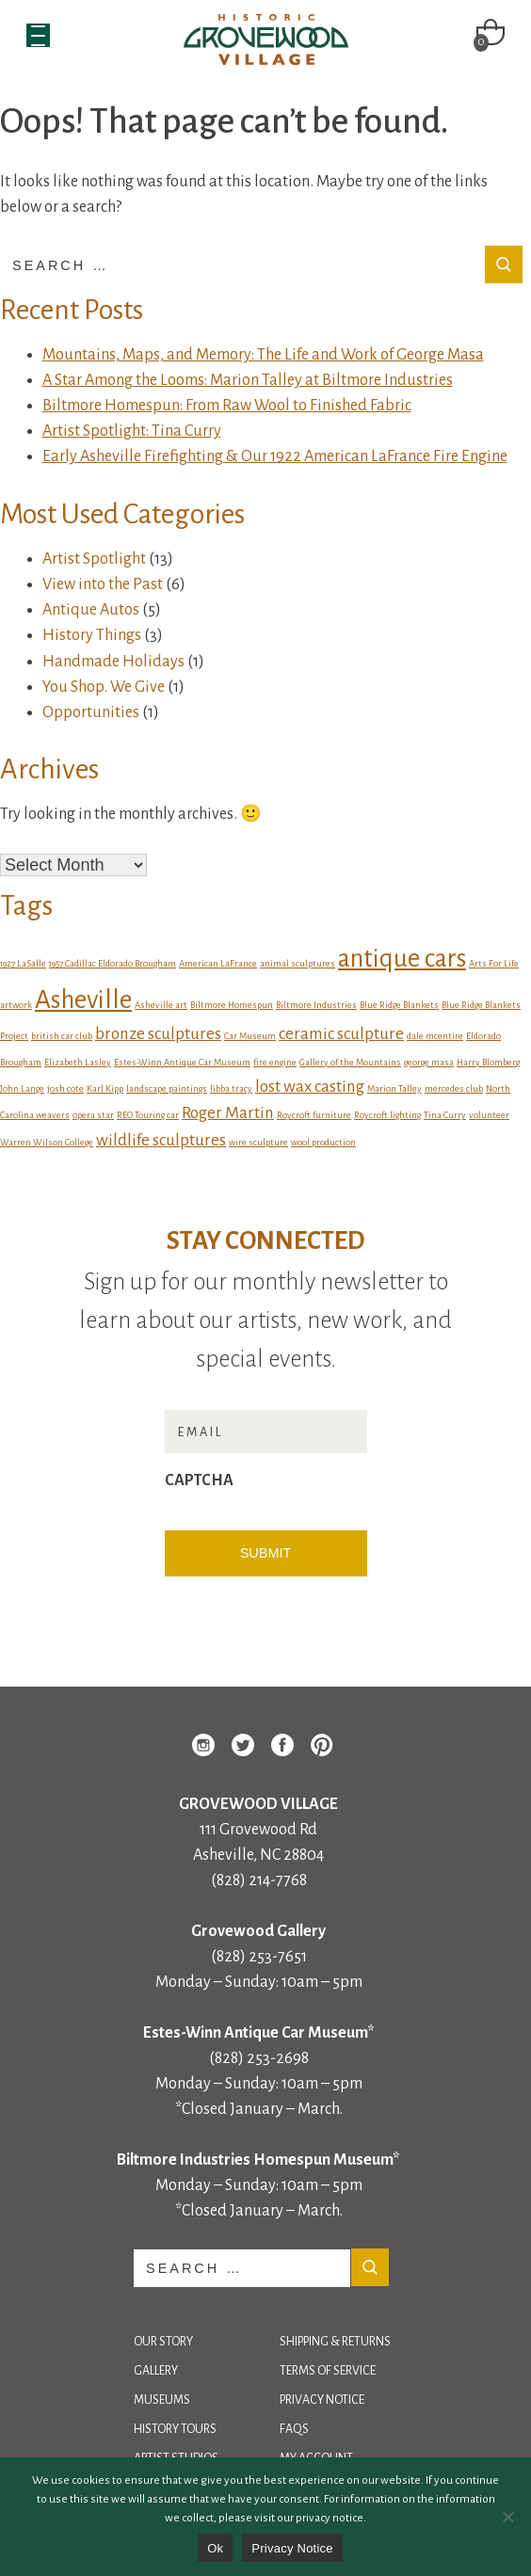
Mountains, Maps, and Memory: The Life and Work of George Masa (263, 354)
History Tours (175, 2429)
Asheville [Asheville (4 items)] (83, 1000)
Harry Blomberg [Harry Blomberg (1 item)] (488, 1062)
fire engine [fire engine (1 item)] (275, 1062)
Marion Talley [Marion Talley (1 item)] (394, 1088)
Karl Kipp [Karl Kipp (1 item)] (105, 1088)
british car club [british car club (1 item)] (61, 1036)
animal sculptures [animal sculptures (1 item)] (297, 963)
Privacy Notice (322, 2400)
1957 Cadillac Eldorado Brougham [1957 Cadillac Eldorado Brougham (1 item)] (112, 963)
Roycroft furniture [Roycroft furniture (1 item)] (314, 1115)
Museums (162, 2400)
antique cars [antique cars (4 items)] (402, 958)
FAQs (294, 2429)
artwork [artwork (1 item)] (16, 1005)
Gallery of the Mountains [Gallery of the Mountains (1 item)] (350, 1062)
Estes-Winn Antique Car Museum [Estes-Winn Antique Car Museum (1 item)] (182, 1062)
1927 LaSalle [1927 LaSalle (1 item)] (23, 963)
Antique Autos (90, 609)
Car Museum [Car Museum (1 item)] (250, 1036)
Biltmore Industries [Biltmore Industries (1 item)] (316, 1005)
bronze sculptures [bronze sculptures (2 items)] (158, 1034)
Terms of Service (328, 2370)
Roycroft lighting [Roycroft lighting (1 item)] (387, 1115)
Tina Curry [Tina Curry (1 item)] (445, 1115)
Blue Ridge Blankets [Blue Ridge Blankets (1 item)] (399, 1005)
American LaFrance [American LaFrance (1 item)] (218, 963)
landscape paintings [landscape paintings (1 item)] (166, 1088)
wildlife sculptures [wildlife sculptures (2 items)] (161, 1140)
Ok (215, 2548)
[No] (507, 2516)
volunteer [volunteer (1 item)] (489, 1115)
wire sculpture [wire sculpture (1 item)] (258, 1142)
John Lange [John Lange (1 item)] (22, 1088)
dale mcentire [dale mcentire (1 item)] (435, 1036)
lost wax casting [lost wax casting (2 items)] (309, 1087)
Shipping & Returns (335, 2341)
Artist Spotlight (94, 559)
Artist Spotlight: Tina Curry (131, 431)
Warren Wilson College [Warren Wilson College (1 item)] (46, 1142)
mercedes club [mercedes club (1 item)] (454, 1088)
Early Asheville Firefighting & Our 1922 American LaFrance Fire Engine (274, 456)
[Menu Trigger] (38, 35)
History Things (91, 635)
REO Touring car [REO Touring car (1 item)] (148, 1115)
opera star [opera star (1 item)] (93, 1115)
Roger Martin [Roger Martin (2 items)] (228, 1113)
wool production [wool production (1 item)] (323, 1142)
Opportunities (90, 712)
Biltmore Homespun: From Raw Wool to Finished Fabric (226, 405)
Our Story (163, 2341)
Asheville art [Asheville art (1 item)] (161, 1005)
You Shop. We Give (103, 687)
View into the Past (102, 584)
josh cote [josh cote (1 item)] (65, 1088)
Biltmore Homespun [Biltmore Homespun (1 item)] (231, 1005)
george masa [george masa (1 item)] (429, 1062)
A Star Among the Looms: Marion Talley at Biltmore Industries (247, 380)
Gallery (156, 2370)
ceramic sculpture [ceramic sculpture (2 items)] (341, 1034)
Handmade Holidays (113, 661)
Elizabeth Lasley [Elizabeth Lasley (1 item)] (77, 1062)
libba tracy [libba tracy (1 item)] (231, 1088)
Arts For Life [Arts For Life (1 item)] (494, 963)
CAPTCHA (199, 1480)
